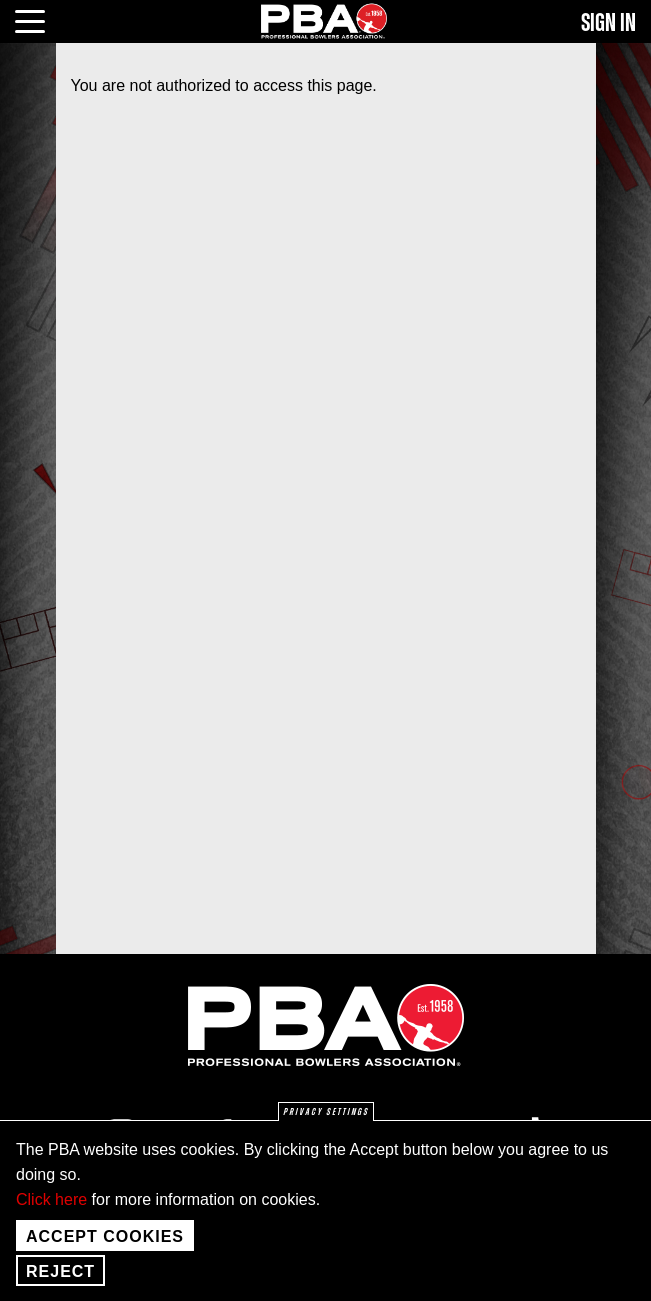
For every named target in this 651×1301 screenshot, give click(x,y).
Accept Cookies (105, 1249)
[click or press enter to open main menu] (41, 19)
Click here (51, 1212)
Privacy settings (326, 1126)
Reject (60, 1284)
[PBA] (325, 20)
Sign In (608, 23)
